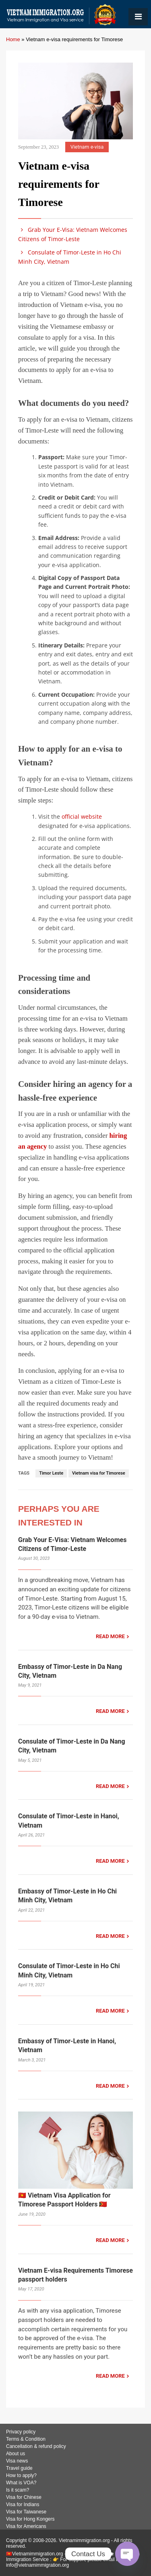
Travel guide (19, 2468)
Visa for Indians (22, 2504)
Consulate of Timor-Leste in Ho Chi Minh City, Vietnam (69, 256)
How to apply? (21, 2475)
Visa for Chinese (23, 2497)
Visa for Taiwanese (26, 2512)
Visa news (17, 2461)
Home (13, 39)
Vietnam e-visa (87, 147)
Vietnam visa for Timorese (98, 1473)
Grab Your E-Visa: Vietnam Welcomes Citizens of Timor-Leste (72, 234)
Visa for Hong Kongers (30, 2519)
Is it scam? (17, 2490)
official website (82, 816)
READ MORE (110, 1636)
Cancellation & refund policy (36, 2446)
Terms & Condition (26, 2439)
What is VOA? (21, 2483)
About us (15, 2453)
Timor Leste (51, 1473)
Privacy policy (20, 2432)
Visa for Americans (26, 2526)
